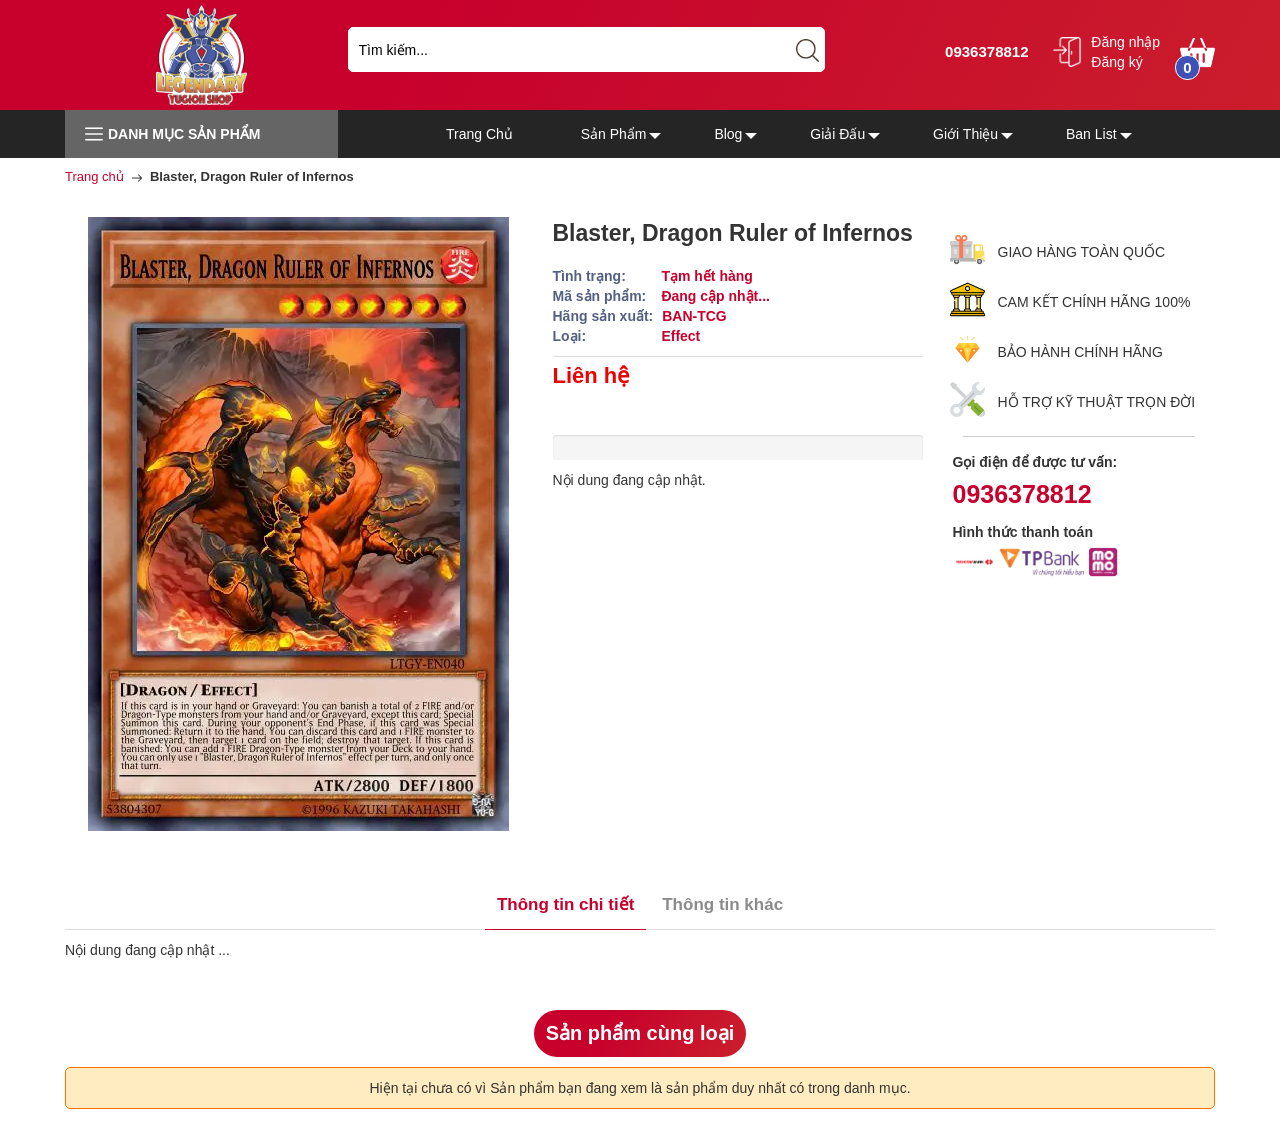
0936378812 (984, 51)
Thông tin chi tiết (565, 904)
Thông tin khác (722, 904)
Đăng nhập (1125, 42)
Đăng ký (1116, 62)
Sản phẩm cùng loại (640, 1033)
